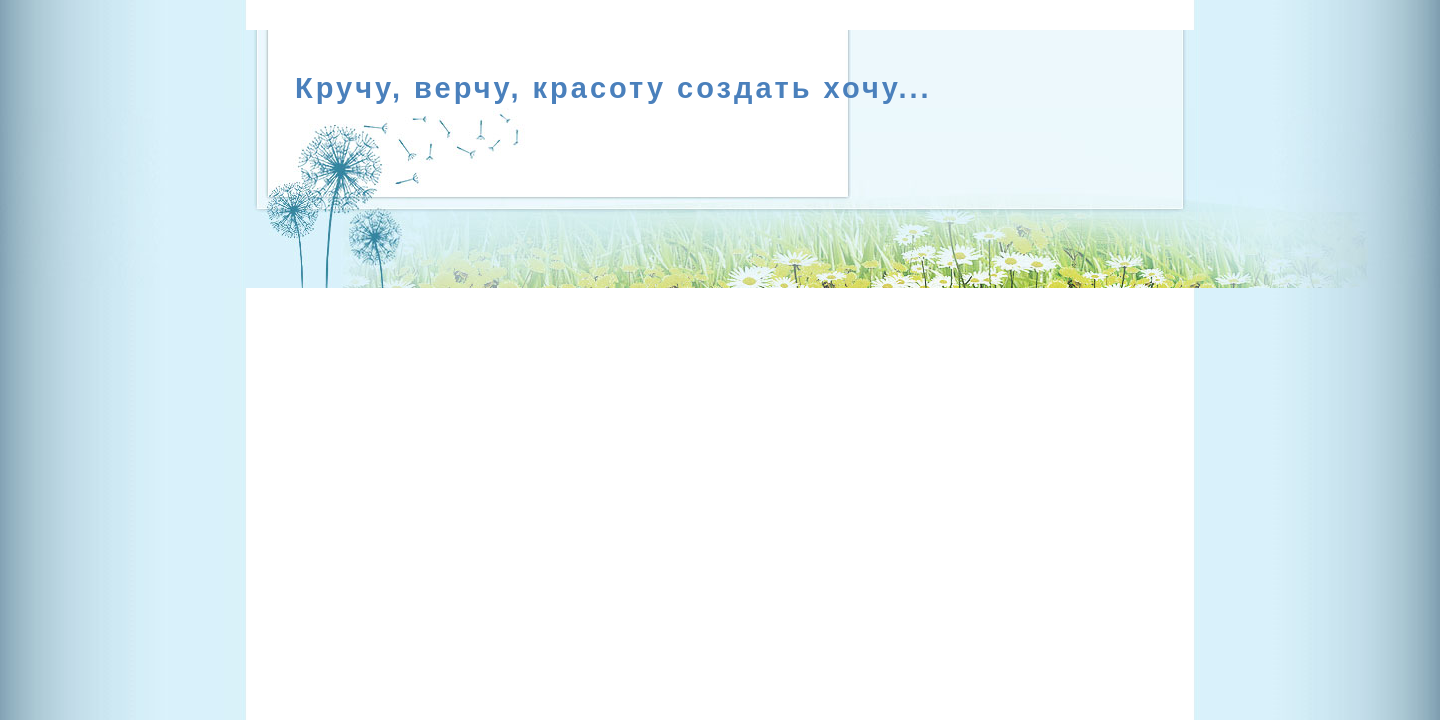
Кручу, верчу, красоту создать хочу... (613, 88)
